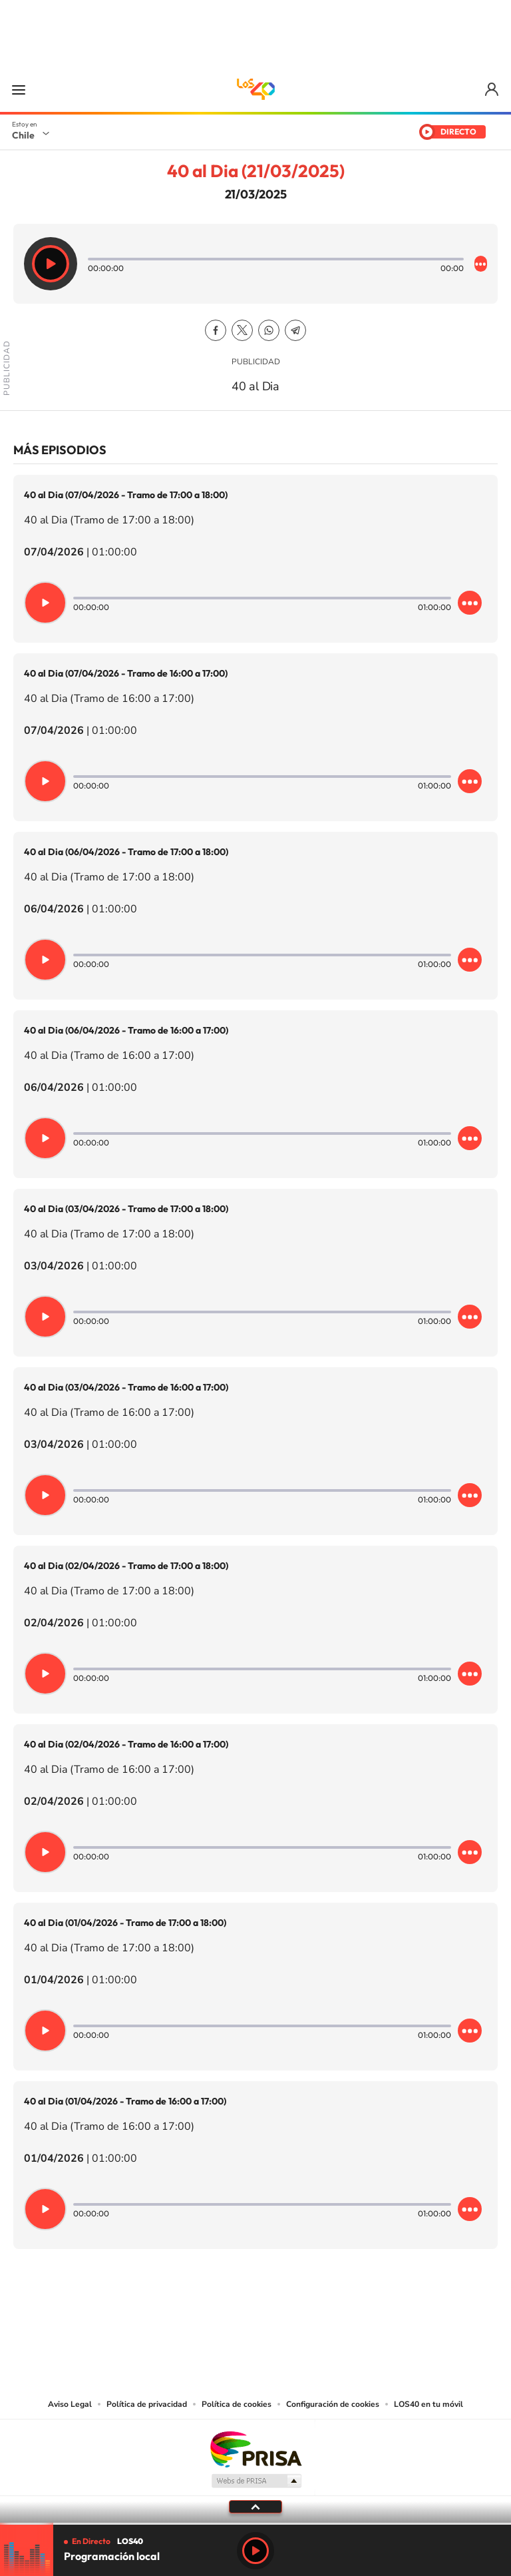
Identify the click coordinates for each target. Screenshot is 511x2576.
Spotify (308, 2315)
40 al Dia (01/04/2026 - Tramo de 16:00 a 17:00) (125, 2101)
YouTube (229, 2315)
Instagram (202, 2315)
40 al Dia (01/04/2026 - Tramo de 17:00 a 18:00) (125, 1923)
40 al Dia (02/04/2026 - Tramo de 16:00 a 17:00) (126, 1744)
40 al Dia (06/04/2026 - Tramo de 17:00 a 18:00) (126, 852)
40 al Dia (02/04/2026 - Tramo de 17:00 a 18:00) (126, 1566)
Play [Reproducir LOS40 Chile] (255, 2550)
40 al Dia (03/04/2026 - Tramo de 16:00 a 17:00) (126, 1387)
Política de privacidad (146, 2404)
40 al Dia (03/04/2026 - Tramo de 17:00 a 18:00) (126, 1209)
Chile (23, 135)
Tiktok (175, 2315)
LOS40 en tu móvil (428, 2404)
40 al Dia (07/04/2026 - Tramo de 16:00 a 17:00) (126, 673)
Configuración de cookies (332, 2404)
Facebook (215, 330)
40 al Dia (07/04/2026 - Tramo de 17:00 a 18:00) (126, 495)
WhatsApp (268, 330)
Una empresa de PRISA (255, 2448)
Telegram (295, 330)
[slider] (255, 2524)
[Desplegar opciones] (480, 264)
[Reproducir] (50, 263)
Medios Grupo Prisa (255, 2481)
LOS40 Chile (255, 89)
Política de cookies (236, 2404)
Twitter (242, 330)
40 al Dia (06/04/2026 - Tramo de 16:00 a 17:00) (126, 1030)
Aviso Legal (70, 2404)
